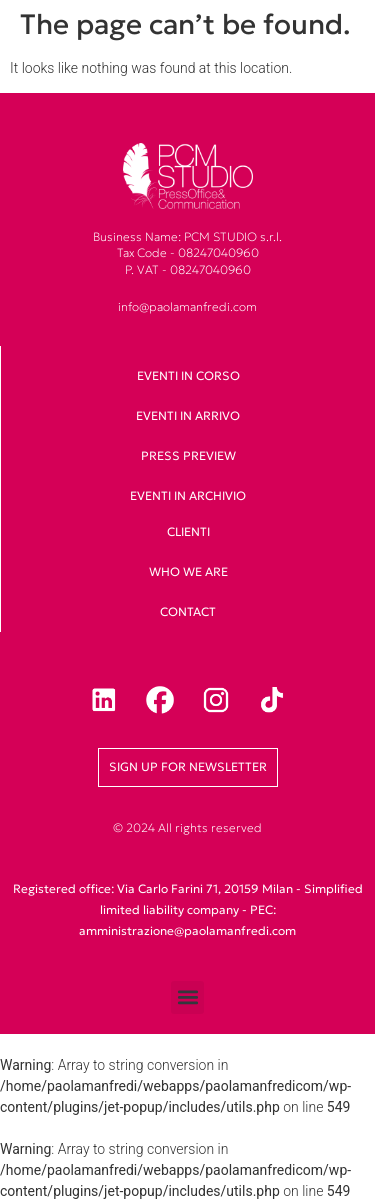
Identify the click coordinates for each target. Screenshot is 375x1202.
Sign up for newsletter (188, 766)
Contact (188, 611)
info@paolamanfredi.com (187, 306)
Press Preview (188, 455)
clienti (188, 531)
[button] (187, 997)
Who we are (188, 571)
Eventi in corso (188, 375)
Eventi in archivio (188, 495)
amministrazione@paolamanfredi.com (187, 930)
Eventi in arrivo (188, 415)
